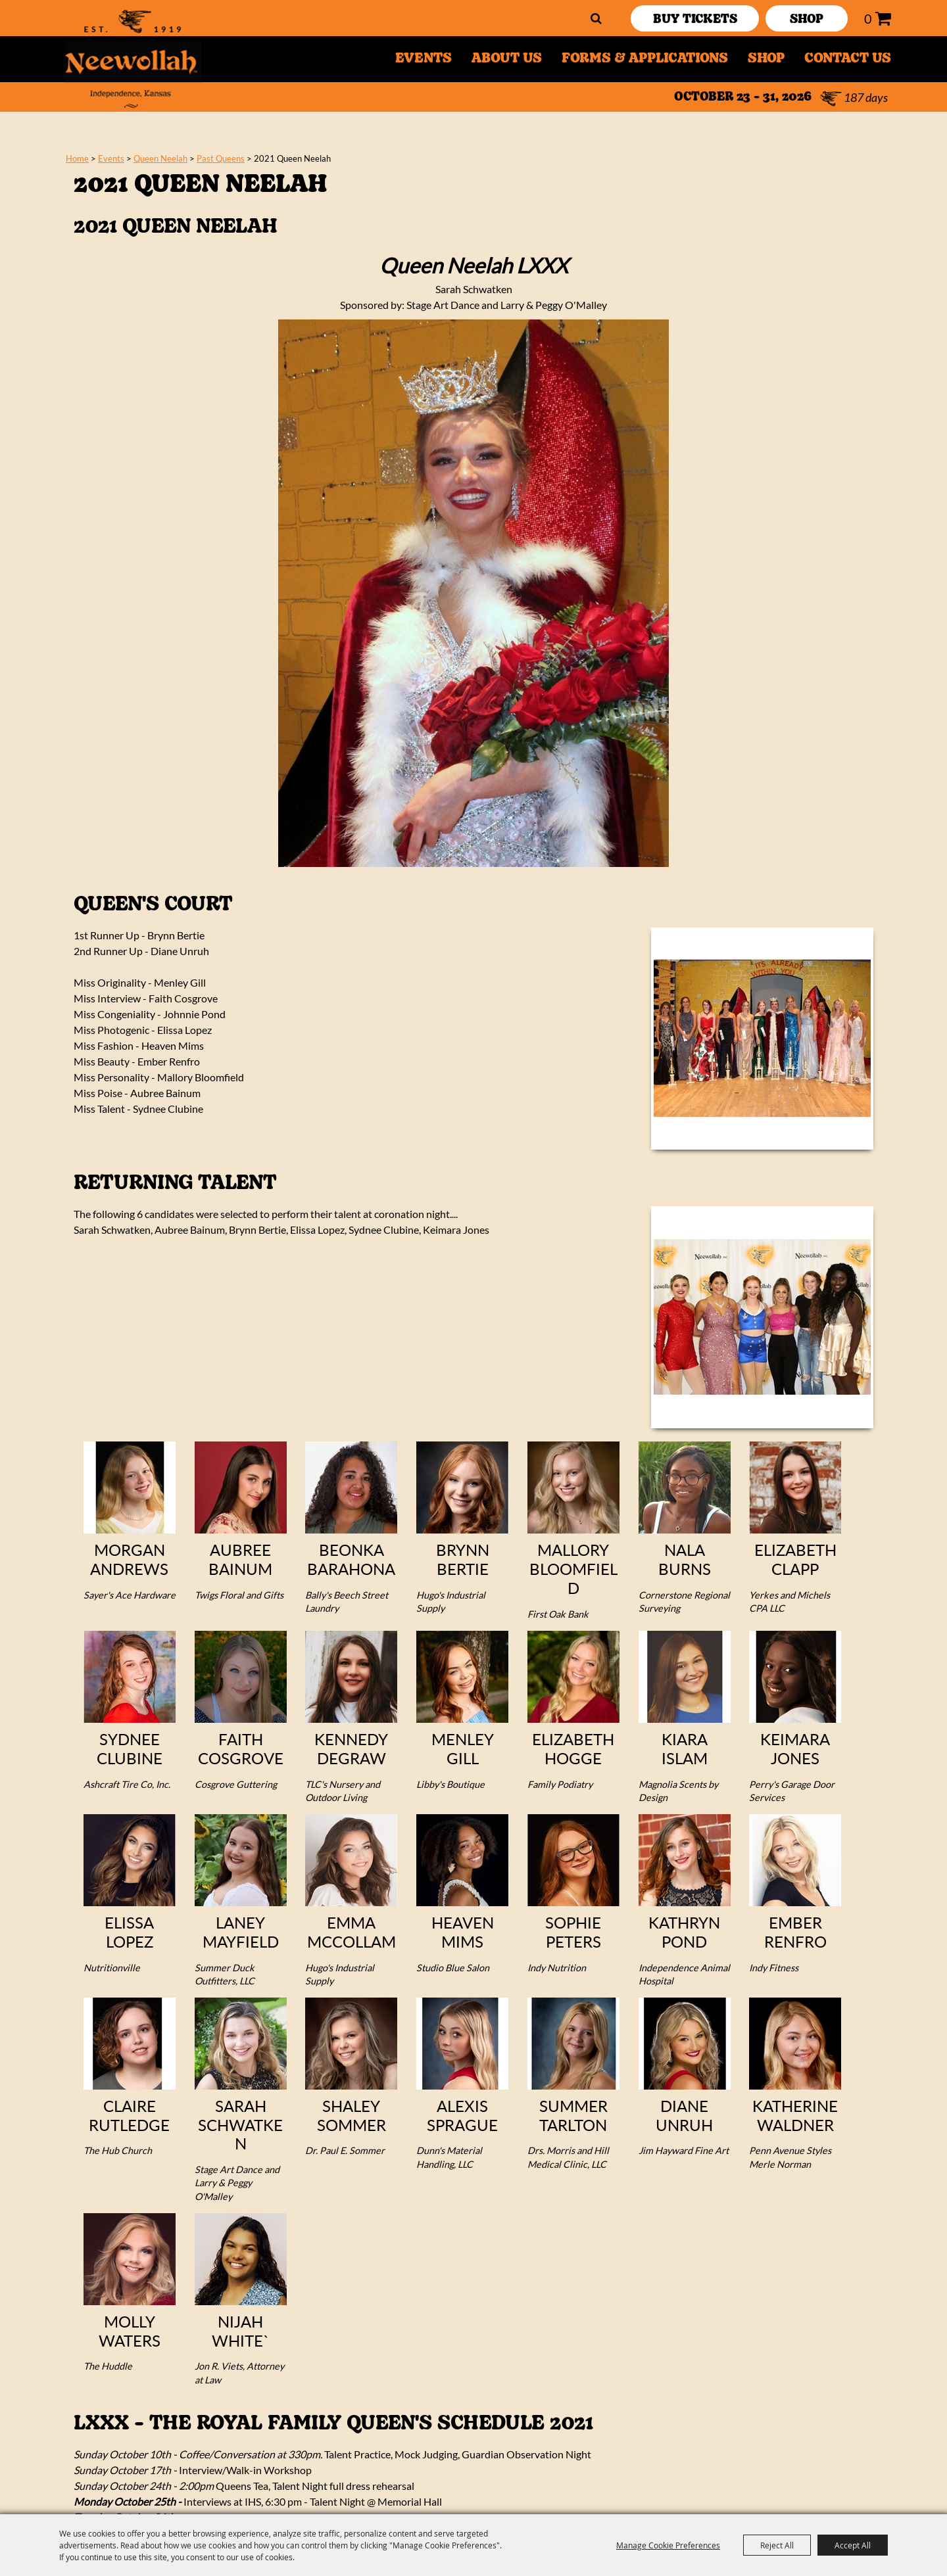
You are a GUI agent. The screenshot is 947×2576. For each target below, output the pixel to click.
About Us (507, 59)
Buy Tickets (695, 20)
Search (596, 18)
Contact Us (847, 59)
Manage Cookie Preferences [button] (668, 2545)
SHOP (806, 20)
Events (423, 59)
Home (77, 158)
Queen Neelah (160, 158)
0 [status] (868, 18)
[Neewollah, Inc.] (132, 59)
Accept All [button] (853, 2545)
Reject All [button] (777, 2545)
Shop (766, 59)
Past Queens (221, 158)
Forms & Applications (645, 59)
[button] (762, 1038)
